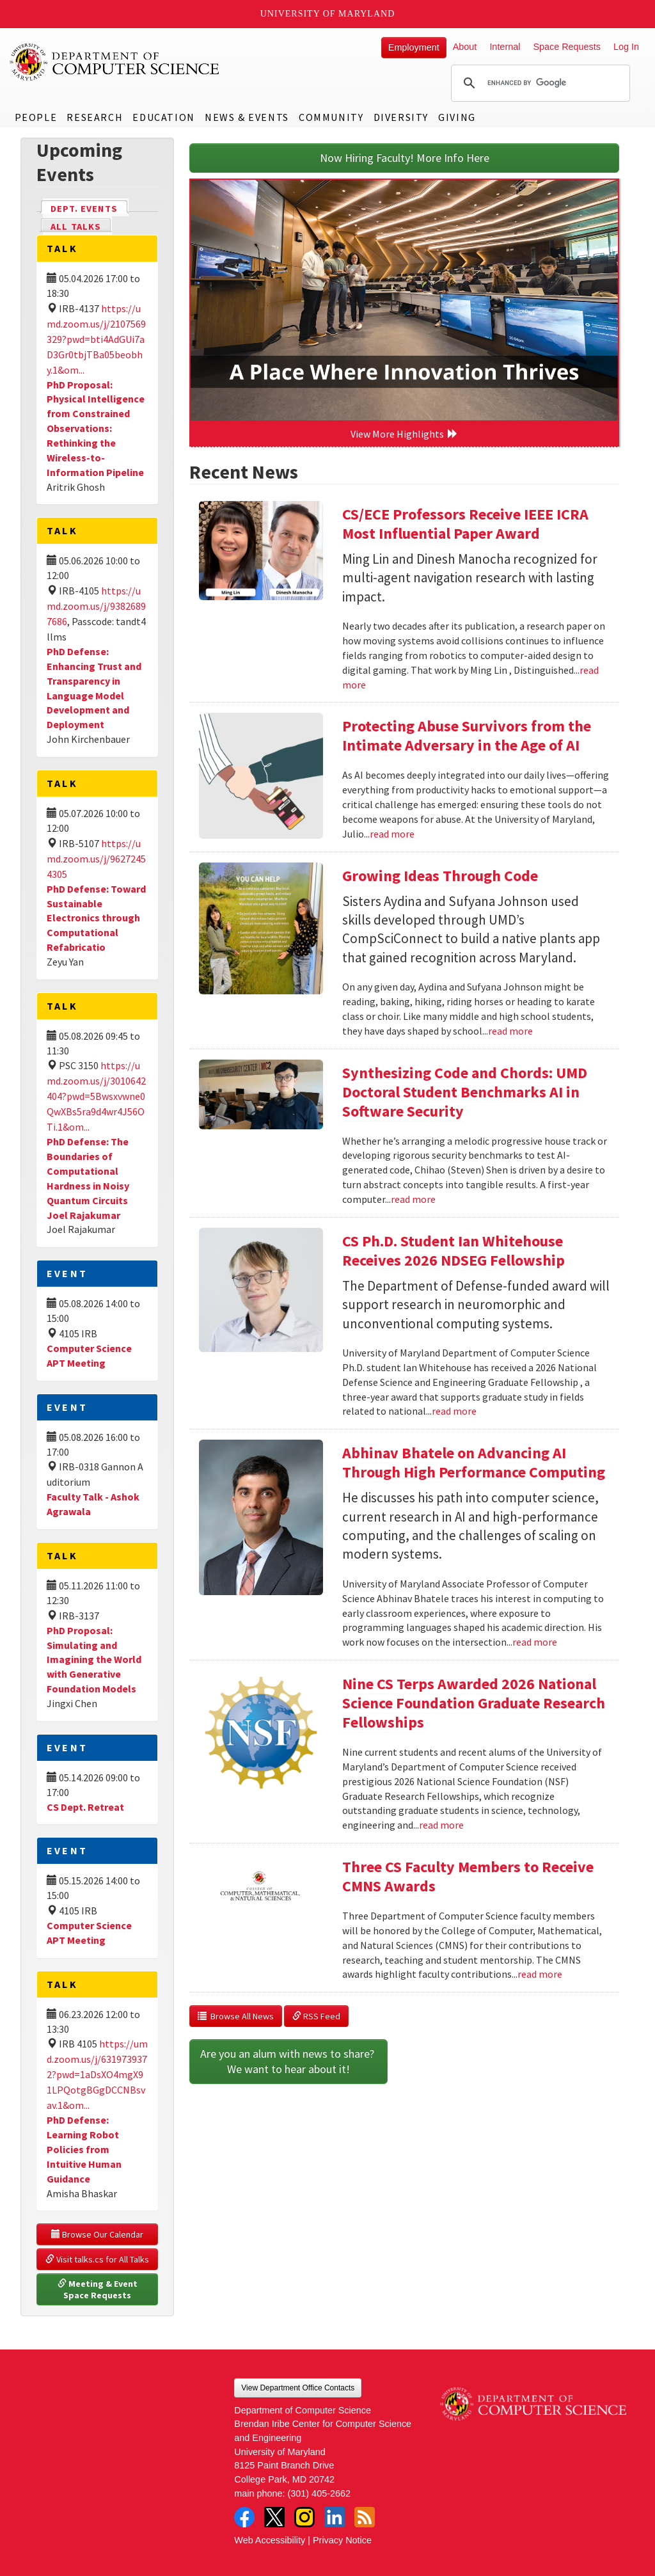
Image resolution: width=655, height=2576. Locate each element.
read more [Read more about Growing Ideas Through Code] (510, 1030)
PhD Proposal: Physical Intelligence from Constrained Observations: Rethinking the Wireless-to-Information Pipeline (96, 428)
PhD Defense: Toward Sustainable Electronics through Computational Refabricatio (96, 917)
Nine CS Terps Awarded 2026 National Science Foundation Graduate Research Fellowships (473, 1703)
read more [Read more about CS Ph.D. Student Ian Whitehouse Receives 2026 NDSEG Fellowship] (454, 1410)
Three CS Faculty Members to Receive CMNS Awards (468, 1876)
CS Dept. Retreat (85, 1807)
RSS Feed (316, 2016)
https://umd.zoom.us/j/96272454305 (96, 858)
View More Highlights (404, 433)
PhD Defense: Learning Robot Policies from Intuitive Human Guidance (84, 2148)
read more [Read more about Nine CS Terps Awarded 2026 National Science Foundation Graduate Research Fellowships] (441, 1824)
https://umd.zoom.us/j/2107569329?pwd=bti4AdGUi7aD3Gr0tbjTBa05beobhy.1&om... (96, 339)
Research (95, 117)
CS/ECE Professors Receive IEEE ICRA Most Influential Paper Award (465, 523)
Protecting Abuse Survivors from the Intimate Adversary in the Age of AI (466, 735)
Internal (504, 47)
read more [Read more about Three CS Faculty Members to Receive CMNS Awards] (539, 1974)
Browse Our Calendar (97, 2234)
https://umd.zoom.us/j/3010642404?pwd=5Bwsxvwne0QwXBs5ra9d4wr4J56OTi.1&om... (96, 1096)
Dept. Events (90, 207)
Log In (626, 47)
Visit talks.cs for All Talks (97, 2259)
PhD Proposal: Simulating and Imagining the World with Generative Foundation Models (94, 1659)
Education (163, 117)
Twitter (274, 2517)
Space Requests (567, 47)
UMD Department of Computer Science (115, 62)
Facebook (244, 2517)
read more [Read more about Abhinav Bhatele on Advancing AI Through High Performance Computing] (534, 1641)
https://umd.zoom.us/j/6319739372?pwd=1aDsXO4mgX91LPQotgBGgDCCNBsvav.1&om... (97, 2074)
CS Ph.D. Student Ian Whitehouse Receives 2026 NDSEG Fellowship (453, 1250)
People (36, 117)
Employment (413, 47)
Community (331, 117)
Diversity (401, 117)
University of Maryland (327, 14)
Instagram (304, 2517)
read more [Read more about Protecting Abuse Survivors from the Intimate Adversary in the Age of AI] (392, 833)
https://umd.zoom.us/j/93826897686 (96, 606)
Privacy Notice (342, 2540)
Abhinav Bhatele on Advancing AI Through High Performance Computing (473, 1462)
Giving (457, 117)
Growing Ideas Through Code (440, 876)
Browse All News (236, 2016)
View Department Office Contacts (297, 2387)
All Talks (76, 226)
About (465, 47)
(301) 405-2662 (319, 2493)
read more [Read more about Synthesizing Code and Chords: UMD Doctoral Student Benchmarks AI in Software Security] (413, 1199)
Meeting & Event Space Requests (98, 2289)
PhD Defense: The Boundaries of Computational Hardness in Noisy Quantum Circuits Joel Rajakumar (88, 1178)
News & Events (247, 117)
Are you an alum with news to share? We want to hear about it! (288, 2061)
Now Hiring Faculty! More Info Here (404, 157)
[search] (538, 83)
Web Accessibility (269, 2540)
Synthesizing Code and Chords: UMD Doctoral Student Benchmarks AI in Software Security (464, 1092)
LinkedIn (334, 2517)
